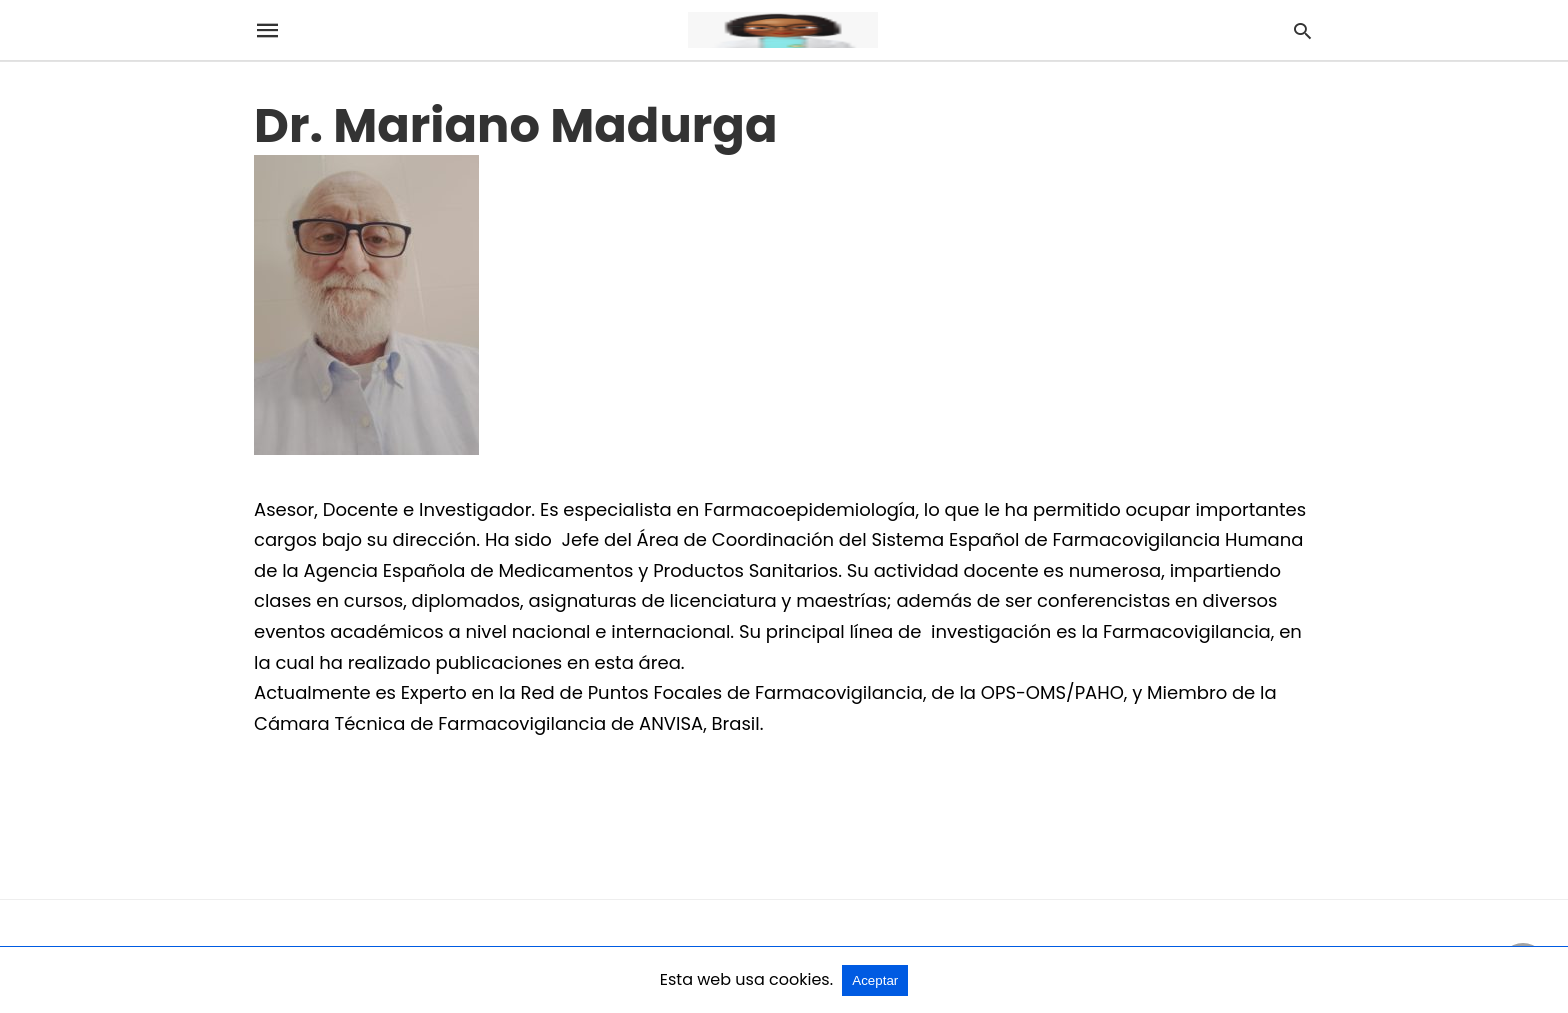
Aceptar (875, 980)
